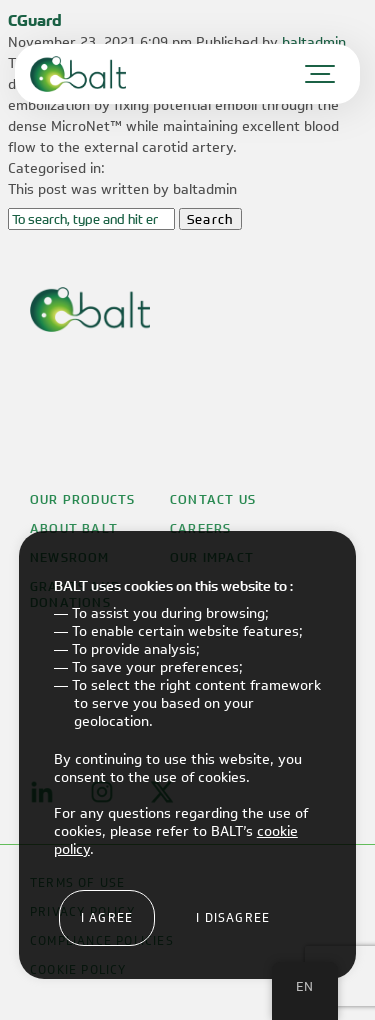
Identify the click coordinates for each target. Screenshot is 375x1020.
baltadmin (314, 42)
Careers (200, 529)
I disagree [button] (233, 917)
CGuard (35, 20)
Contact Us (213, 500)
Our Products (82, 500)
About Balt (74, 529)
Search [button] (210, 219)
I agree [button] (107, 917)
